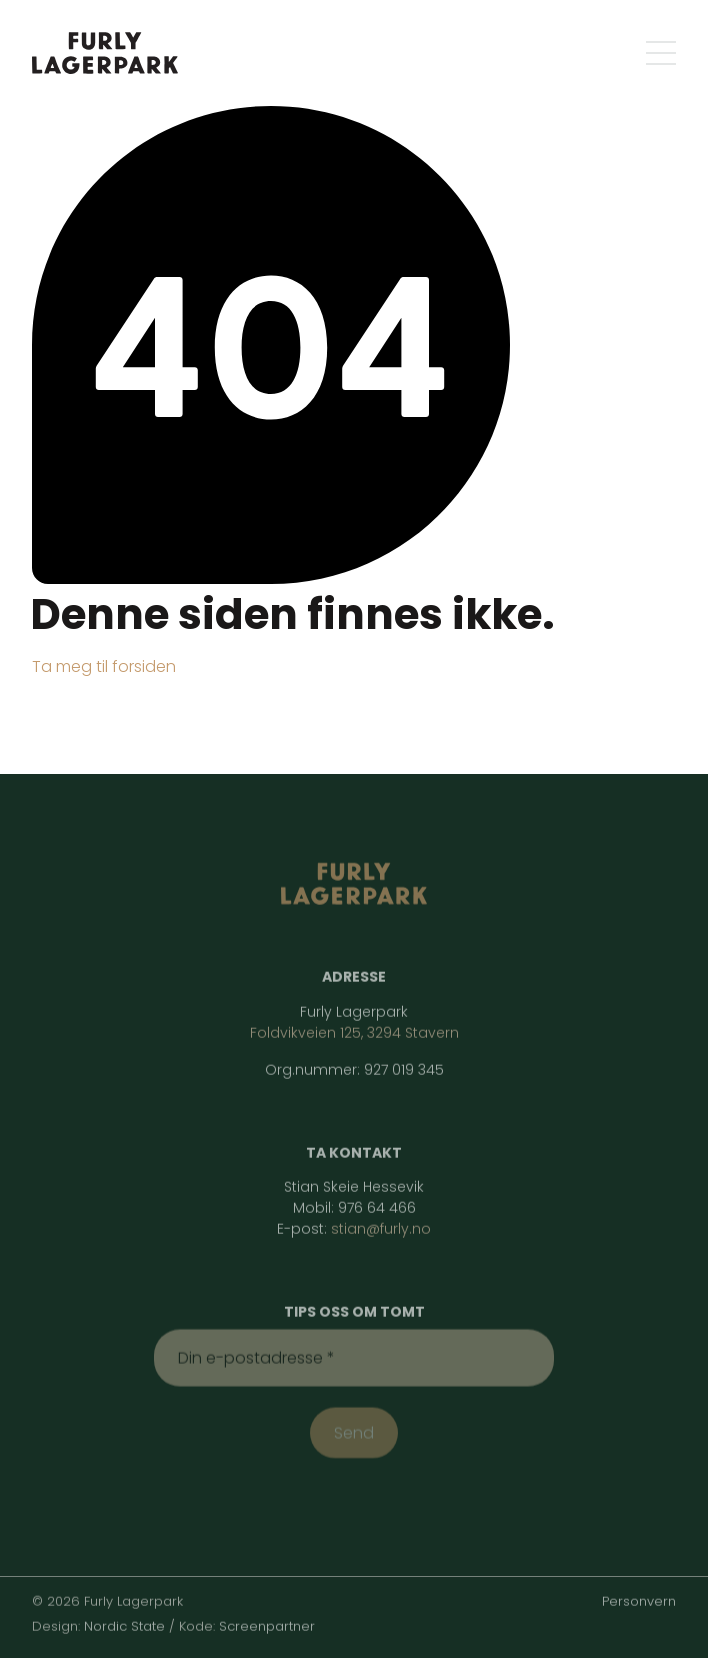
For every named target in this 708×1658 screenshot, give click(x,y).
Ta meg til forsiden (104, 665)
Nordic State (124, 1623)
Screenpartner (267, 1623)
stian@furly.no (381, 1227)
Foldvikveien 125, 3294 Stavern (354, 1030)
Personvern (639, 1598)
